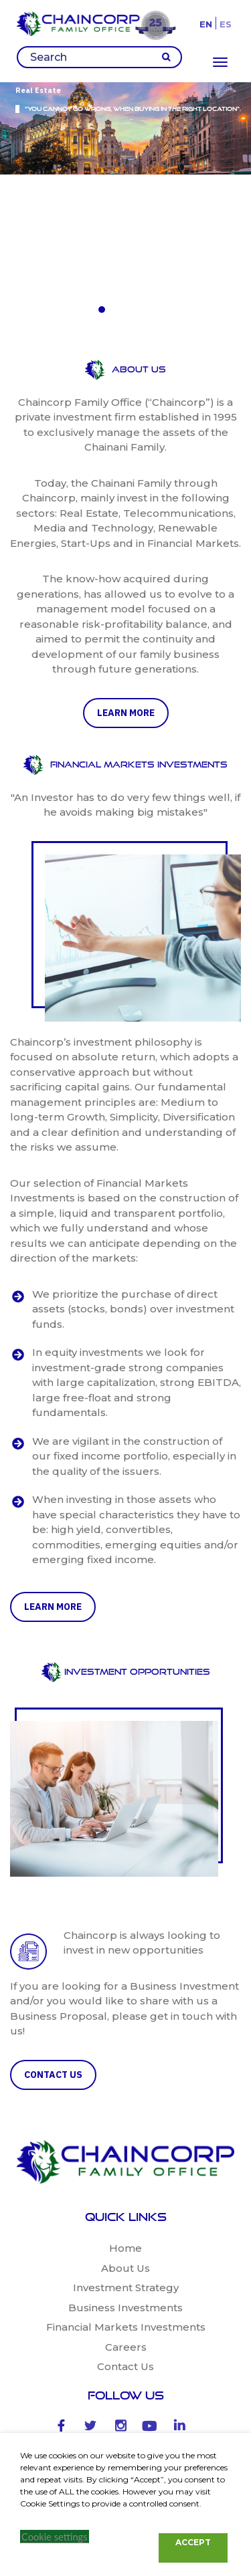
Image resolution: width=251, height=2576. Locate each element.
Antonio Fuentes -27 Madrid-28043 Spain (136, 2349)
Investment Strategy (126, 2129)
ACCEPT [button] (193, 2542)
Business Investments (125, 2148)
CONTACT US (53, 1915)
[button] (102, 158)
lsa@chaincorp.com (135, 2425)
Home (125, 2089)
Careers (126, 2188)
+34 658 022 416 (125, 2395)
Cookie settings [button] (54, 2537)
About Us (125, 2109)
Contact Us (125, 2208)
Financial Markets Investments (125, 2168)
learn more (126, 554)
